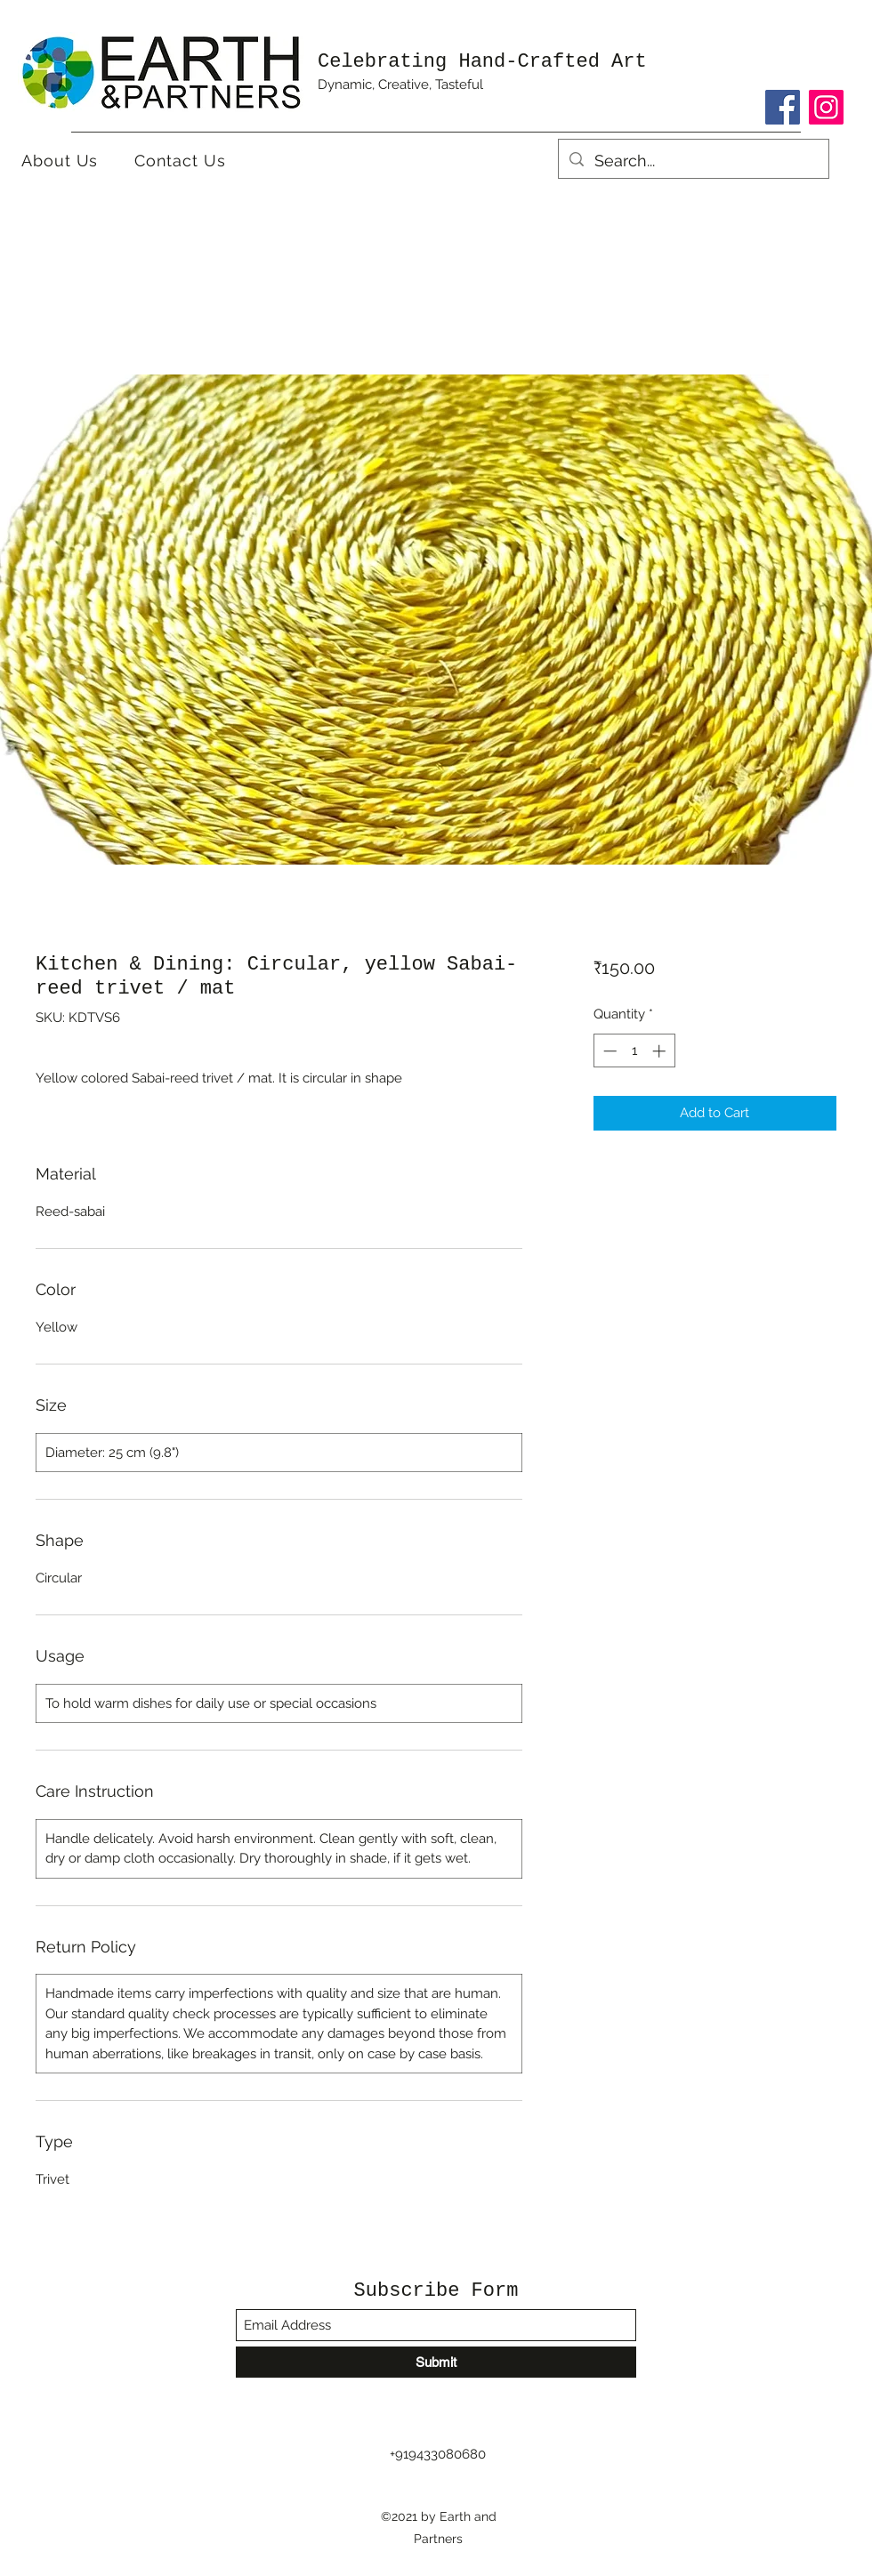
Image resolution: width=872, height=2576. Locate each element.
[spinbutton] (634, 1050)
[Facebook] (782, 107)
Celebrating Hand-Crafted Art (482, 62)
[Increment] (661, 1050)
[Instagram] (826, 107)
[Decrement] (608, 1050)
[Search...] (692, 161)
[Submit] (436, 2362)
